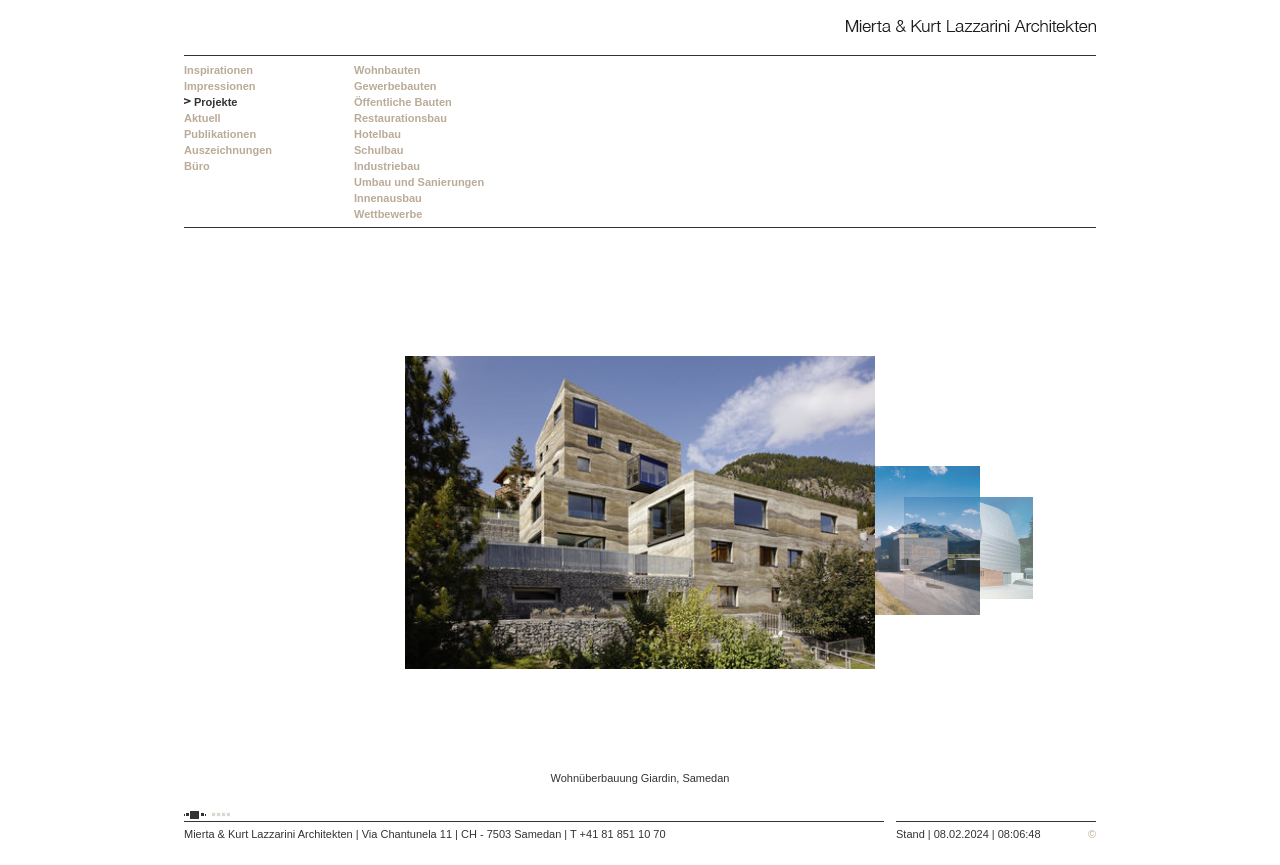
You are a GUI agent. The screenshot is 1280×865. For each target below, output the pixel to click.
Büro (197, 166)
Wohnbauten (387, 70)
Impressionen (220, 86)
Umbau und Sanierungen (419, 182)
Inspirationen (218, 70)
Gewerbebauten (395, 86)
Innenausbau (388, 198)
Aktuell (202, 118)
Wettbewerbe (388, 214)
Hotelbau (377, 134)
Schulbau (379, 150)
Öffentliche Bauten (403, 102)
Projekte (215, 102)
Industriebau (387, 166)
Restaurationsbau (400, 118)
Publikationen (220, 134)
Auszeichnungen (228, 150)
